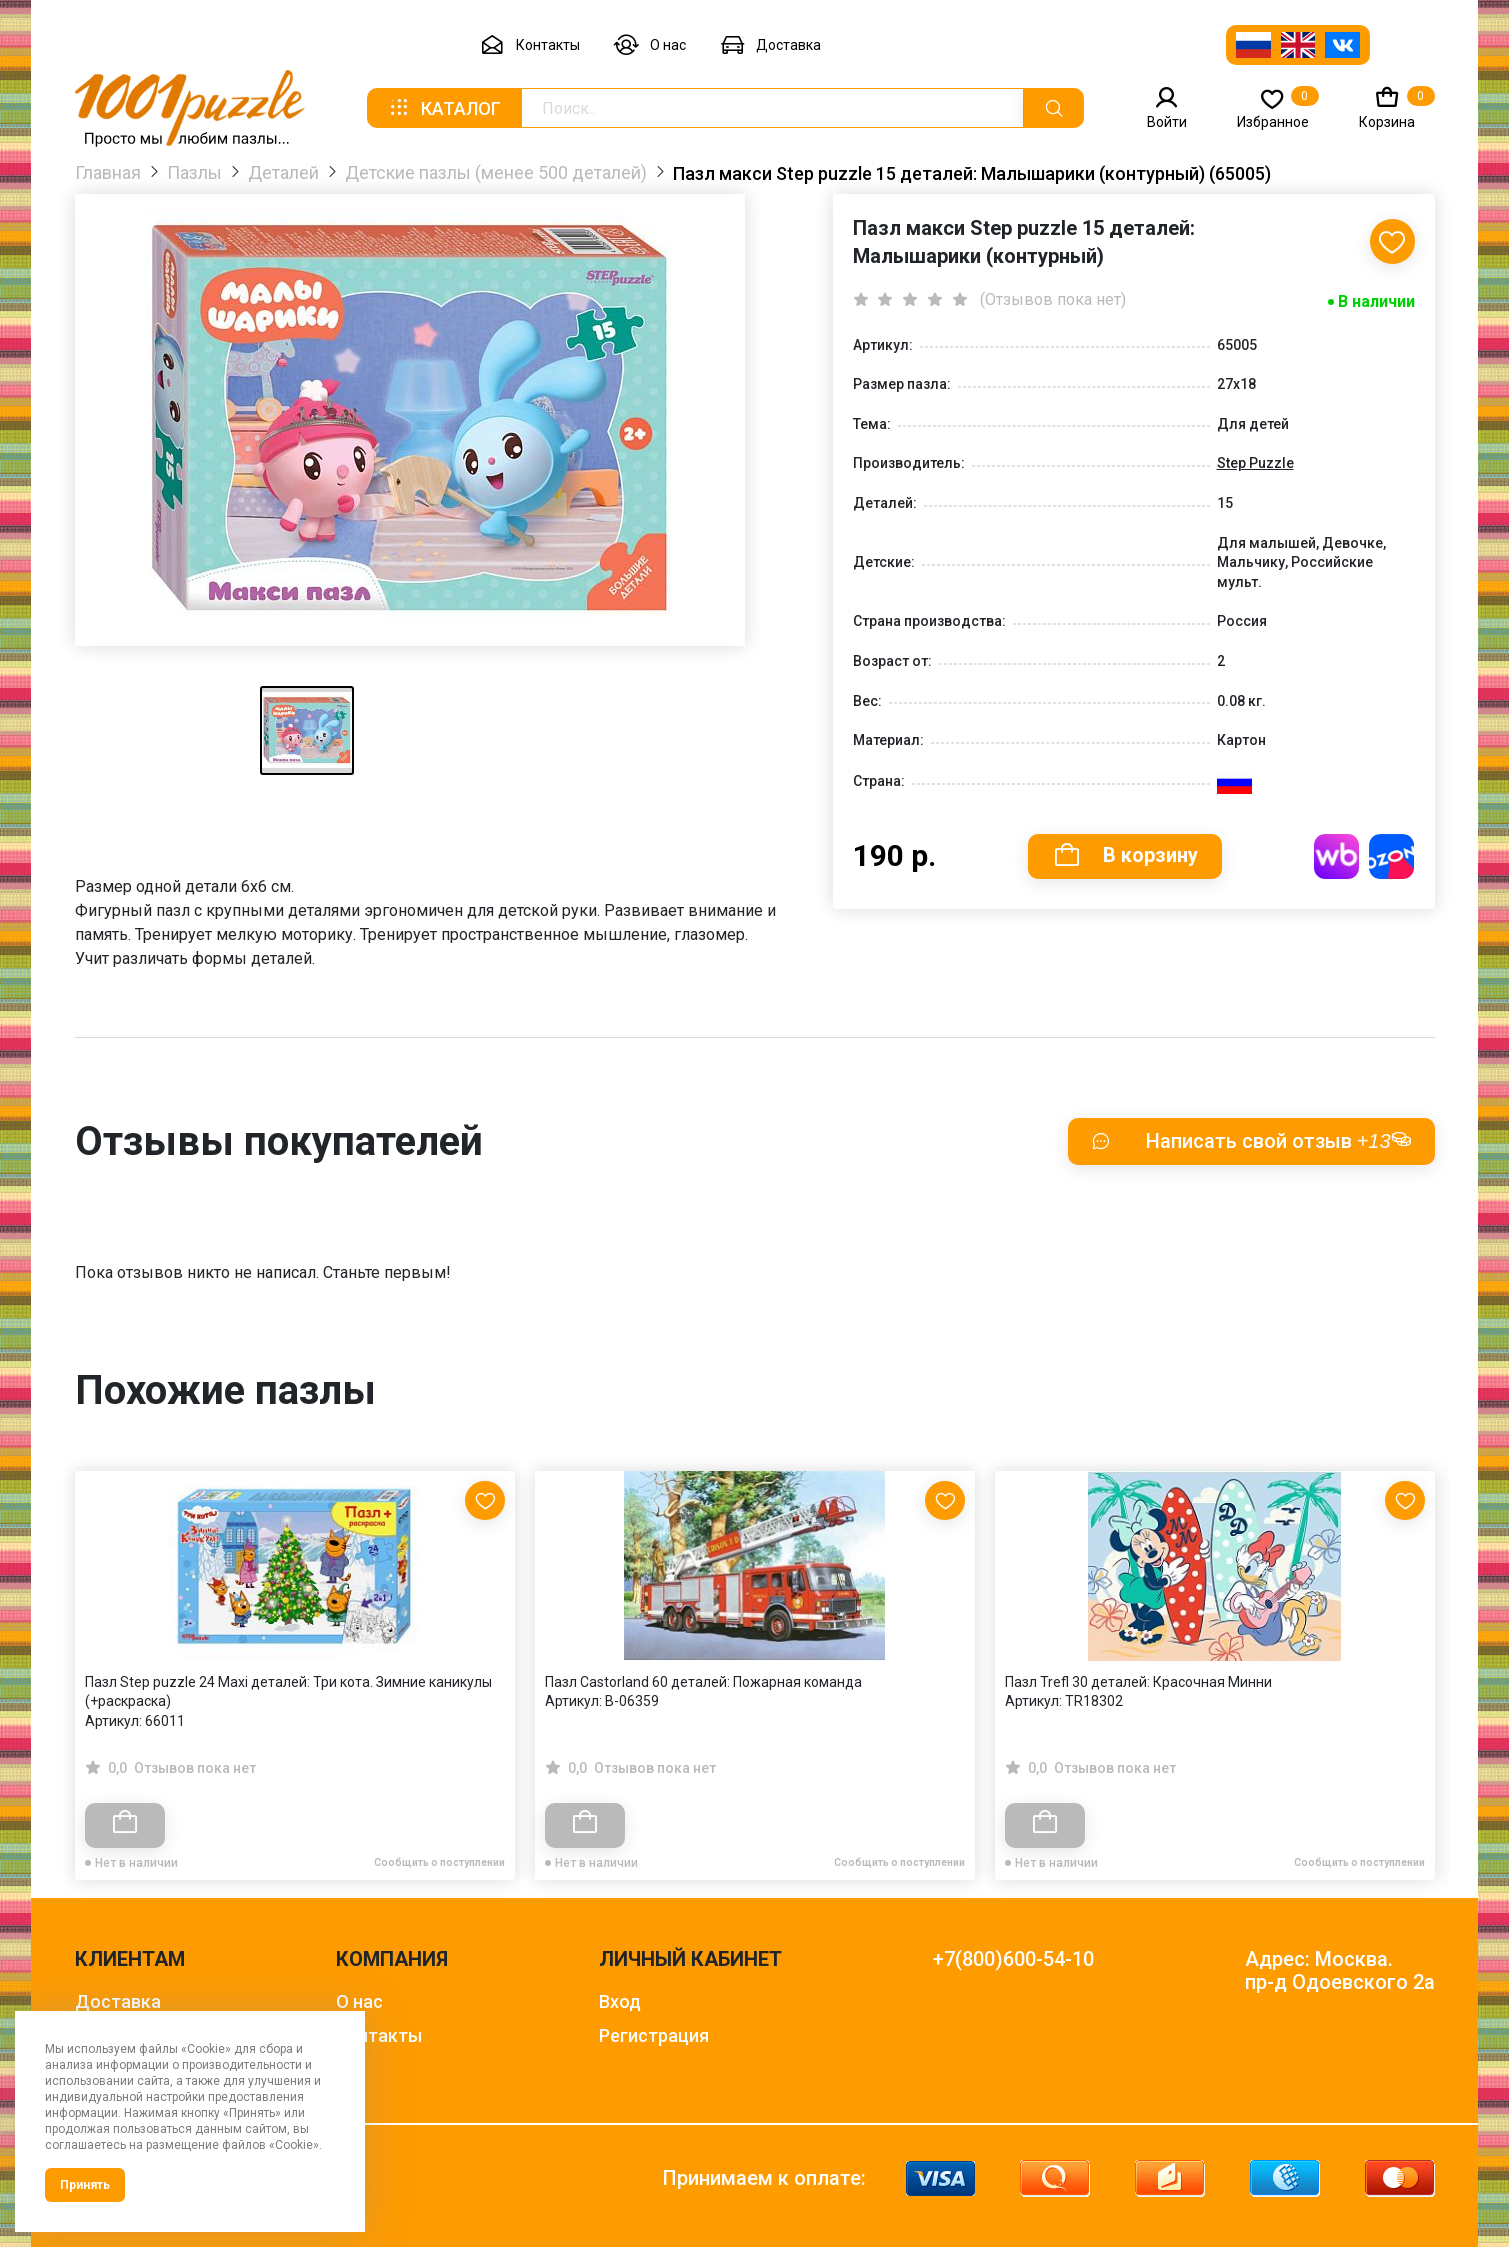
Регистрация (654, 2035)
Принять (85, 2185)
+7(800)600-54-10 (1013, 1959)
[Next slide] (1410, 1632)
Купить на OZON (1392, 856)
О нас (650, 45)
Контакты (530, 45)
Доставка (770, 45)
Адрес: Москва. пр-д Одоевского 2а (1340, 1971)
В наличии (1376, 301)
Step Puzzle (1255, 463)
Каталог (444, 108)
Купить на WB (1337, 856)
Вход (620, 2001)
